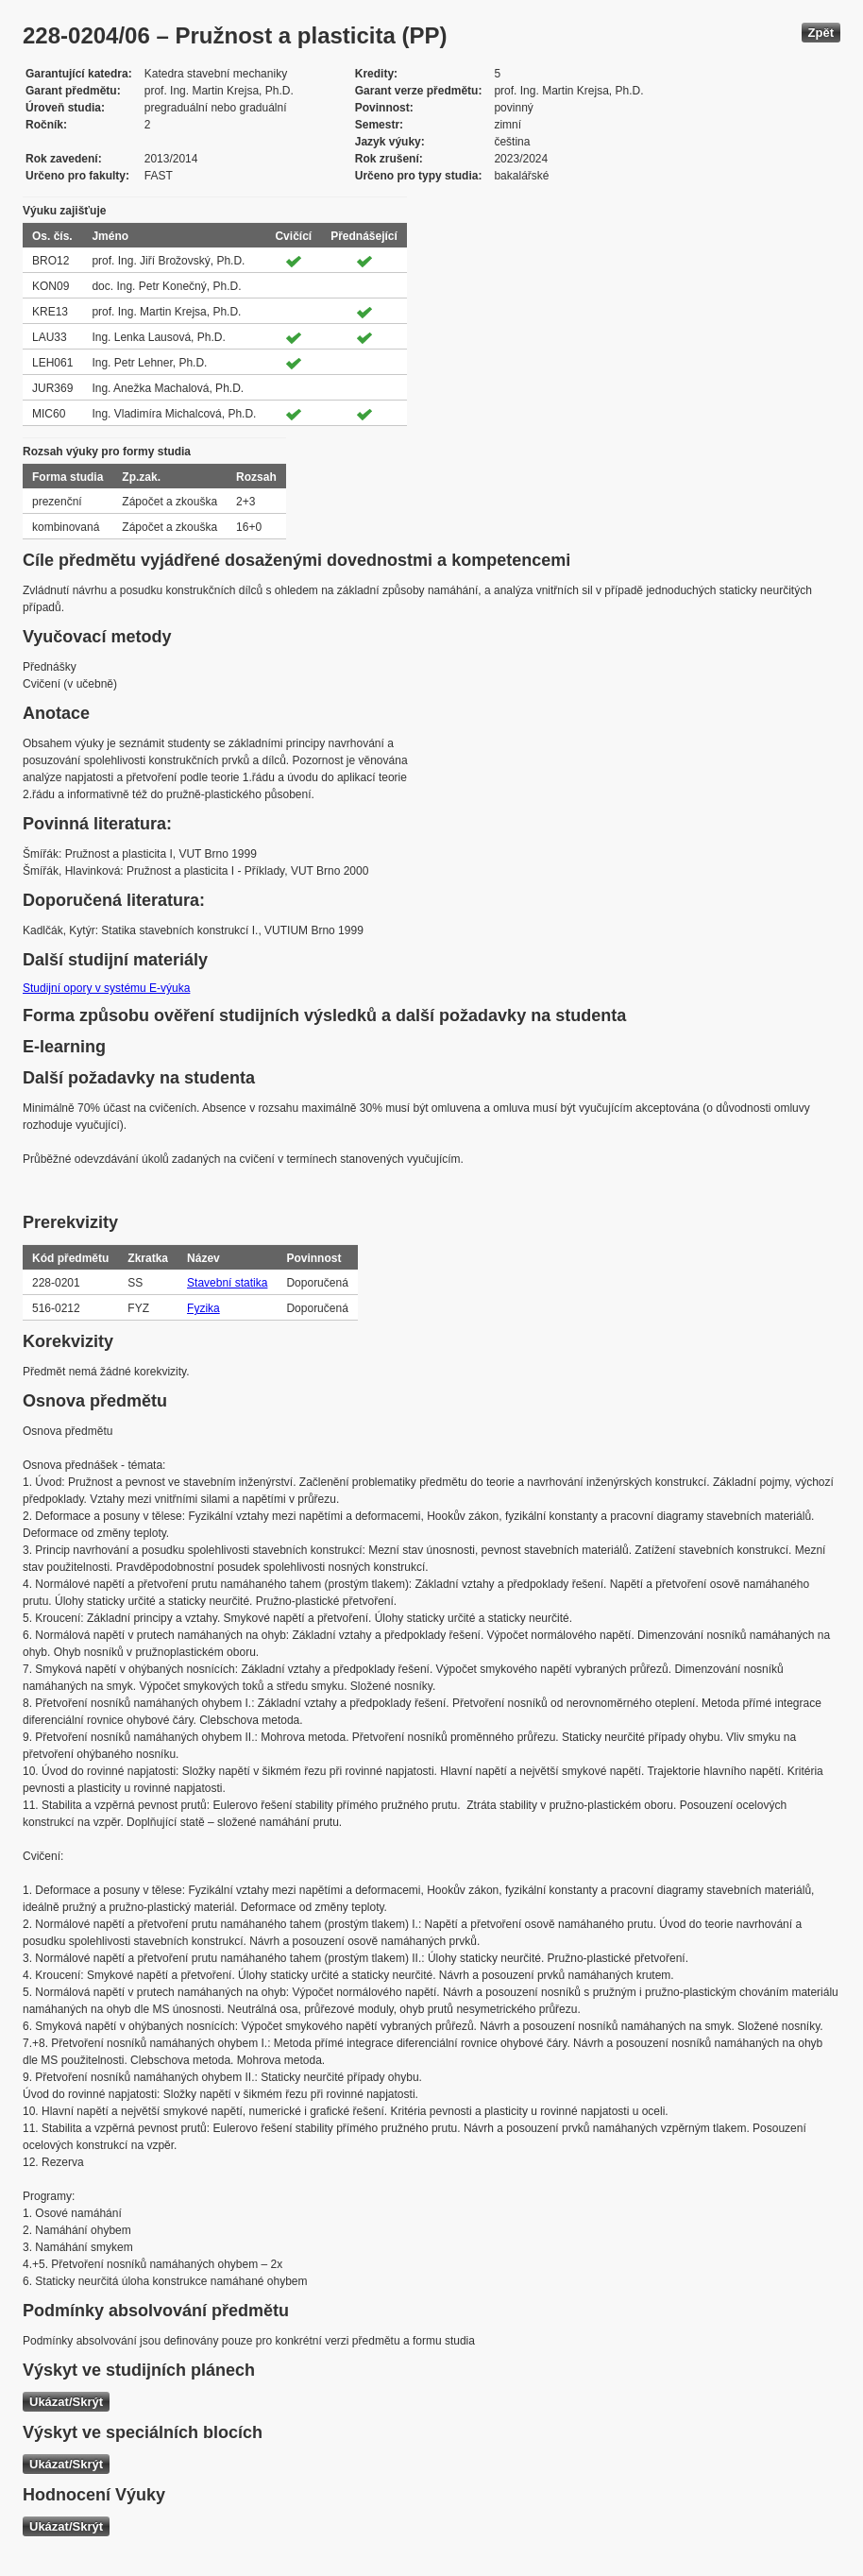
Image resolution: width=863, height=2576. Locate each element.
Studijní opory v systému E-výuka (106, 988)
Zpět (821, 33)
